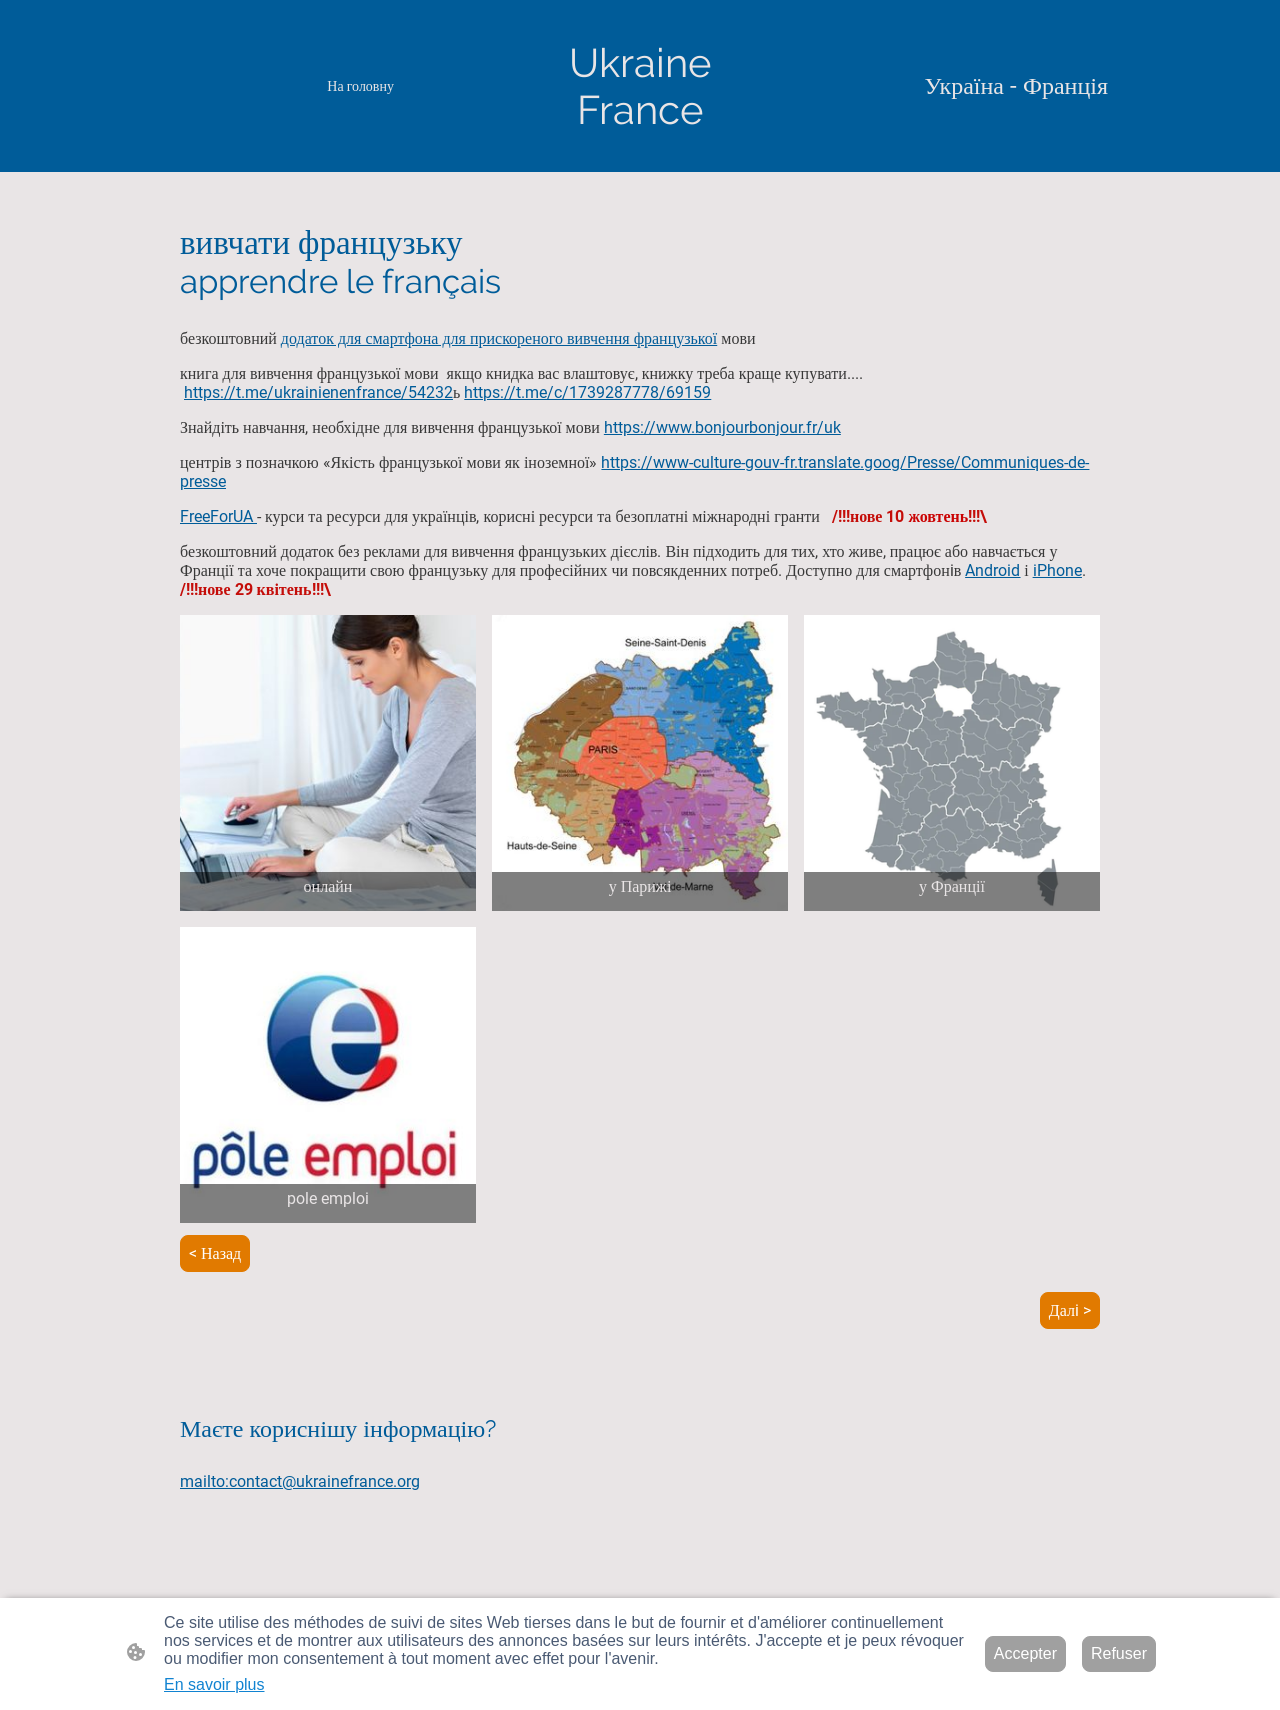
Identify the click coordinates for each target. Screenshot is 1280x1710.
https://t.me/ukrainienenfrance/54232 (318, 392)
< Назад (215, 1253)
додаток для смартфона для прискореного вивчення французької (499, 338)
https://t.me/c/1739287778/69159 (587, 392)
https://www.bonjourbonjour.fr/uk (722, 427)
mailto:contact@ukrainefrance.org (300, 1481)
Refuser (1119, 1653)
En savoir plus (214, 1684)
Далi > (1070, 1310)
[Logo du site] (639, 86)
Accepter (1025, 1653)
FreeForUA (218, 516)
